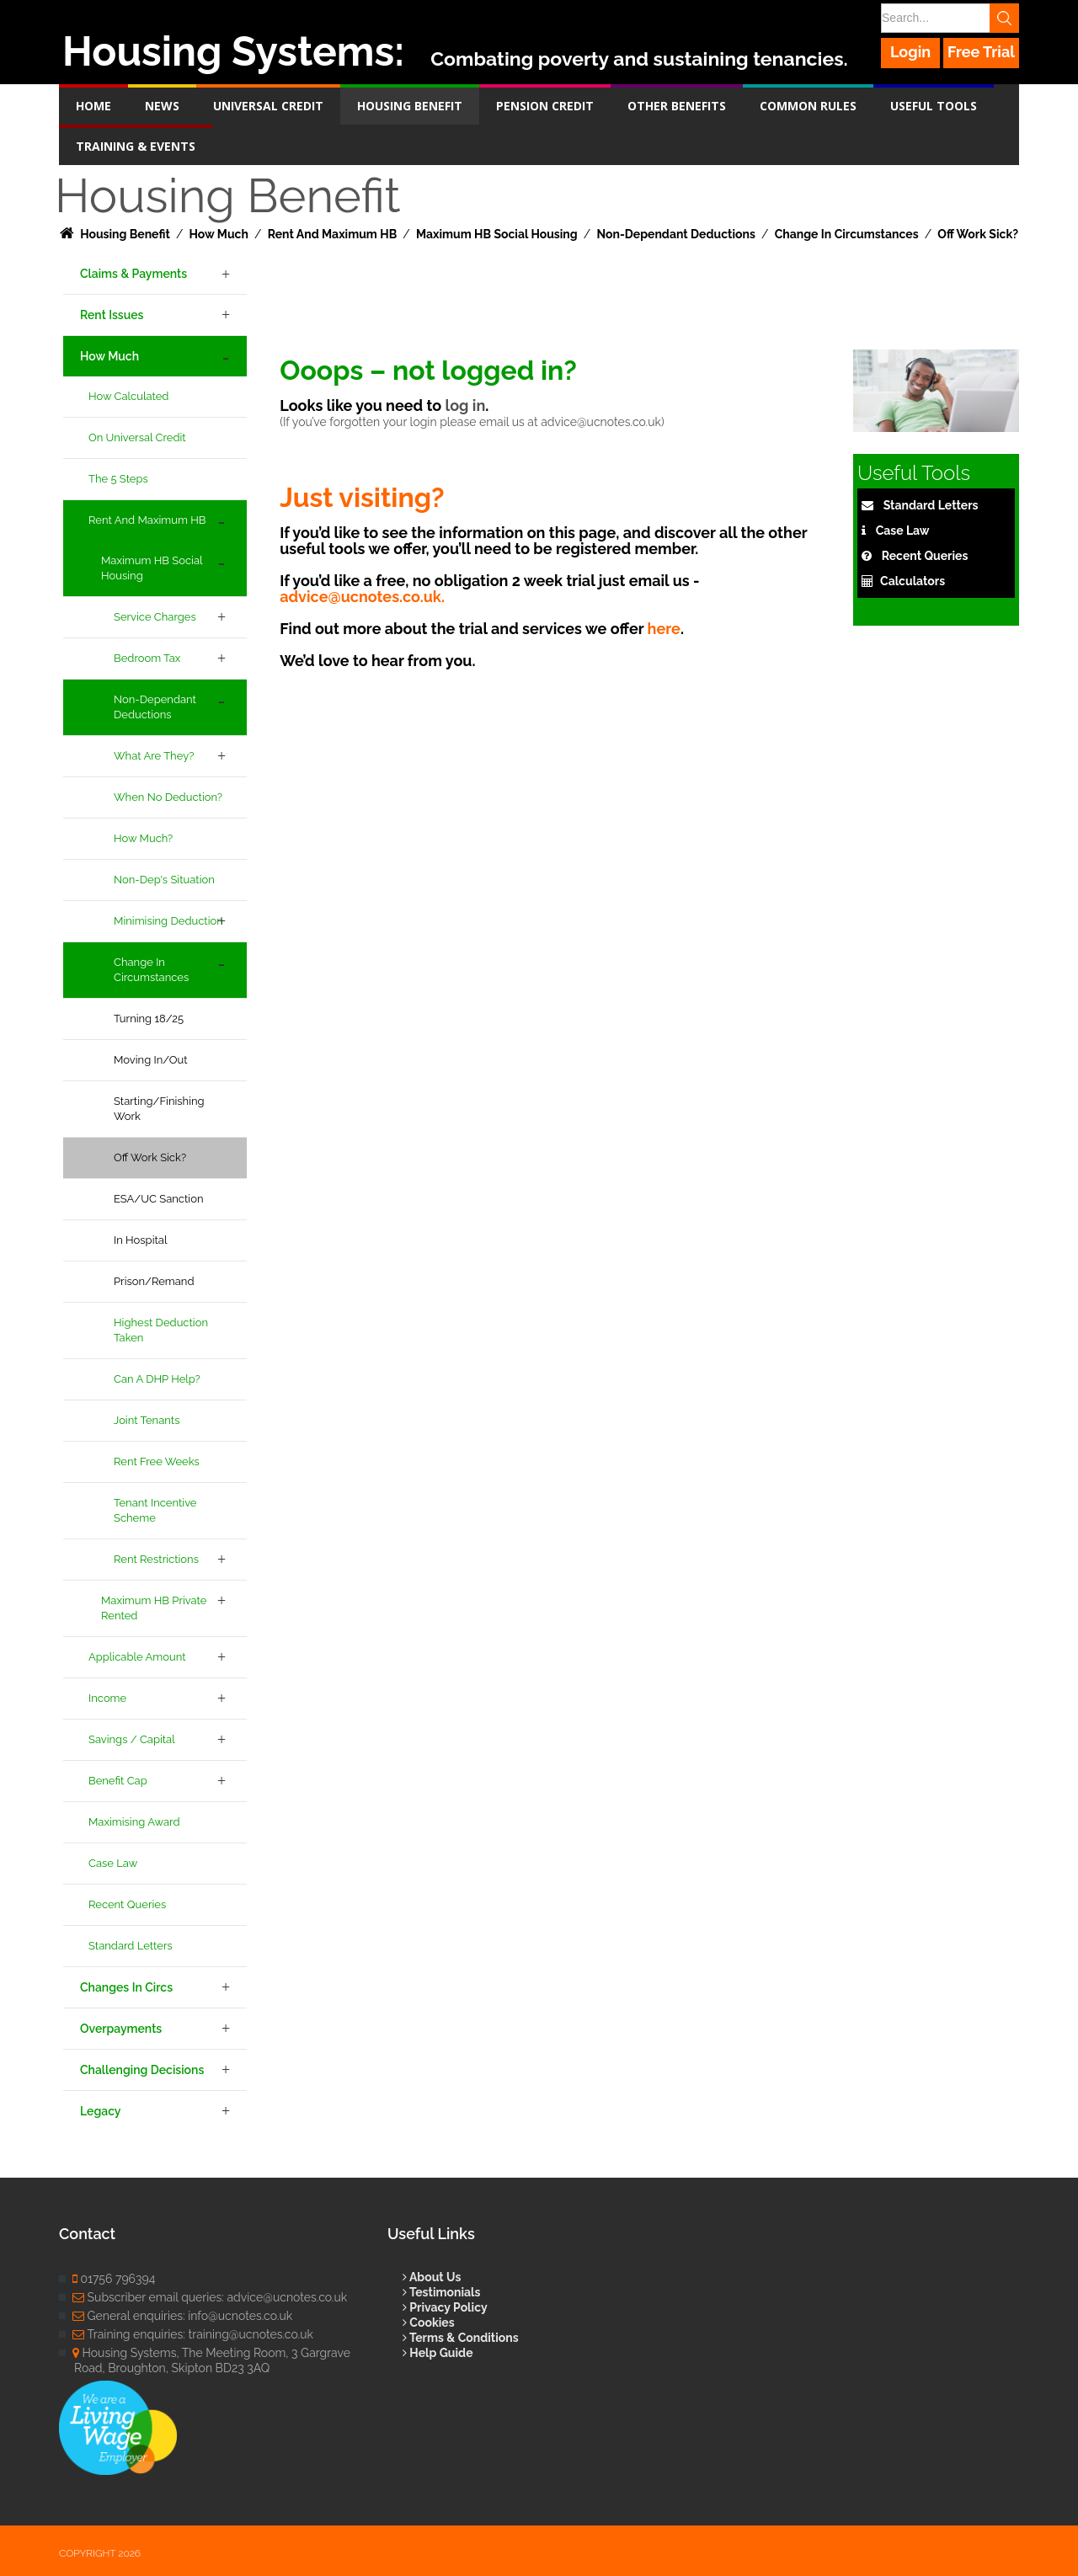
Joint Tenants (146, 1420)
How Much (109, 356)
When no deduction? (168, 797)
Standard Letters (130, 1945)
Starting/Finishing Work (159, 1109)
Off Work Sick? (150, 1157)
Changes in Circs (126, 1987)
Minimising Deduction (168, 921)
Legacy (100, 2111)
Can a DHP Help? (157, 1379)
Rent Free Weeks (157, 1461)
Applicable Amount (137, 1657)
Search (1004, 18)
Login (910, 52)
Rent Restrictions (156, 1559)
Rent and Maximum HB (146, 520)
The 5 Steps (118, 478)
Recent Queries (127, 1904)
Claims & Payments (133, 273)
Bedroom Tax (147, 658)
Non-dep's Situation (164, 879)
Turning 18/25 (149, 1018)
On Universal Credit (137, 437)
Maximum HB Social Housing (152, 568)
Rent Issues (111, 315)
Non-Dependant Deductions (155, 707)
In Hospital (140, 1240)
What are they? (154, 755)
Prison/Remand (154, 1281)
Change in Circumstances (151, 970)
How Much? (143, 838)
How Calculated (128, 396)
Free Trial (981, 52)
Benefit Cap (117, 1780)
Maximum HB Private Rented (153, 1608)
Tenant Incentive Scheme (155, 1510)
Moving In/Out (151, 1059)
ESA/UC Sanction (158, 1198)
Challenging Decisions (142, 2070)
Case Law (112, 1863)
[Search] (949, 18)
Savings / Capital (131, 1739)
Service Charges (155, 617)
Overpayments (121, 2028)
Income (107, 1698)
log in (465, 405)
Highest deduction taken (161, 1330)
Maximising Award (134, 1822)
